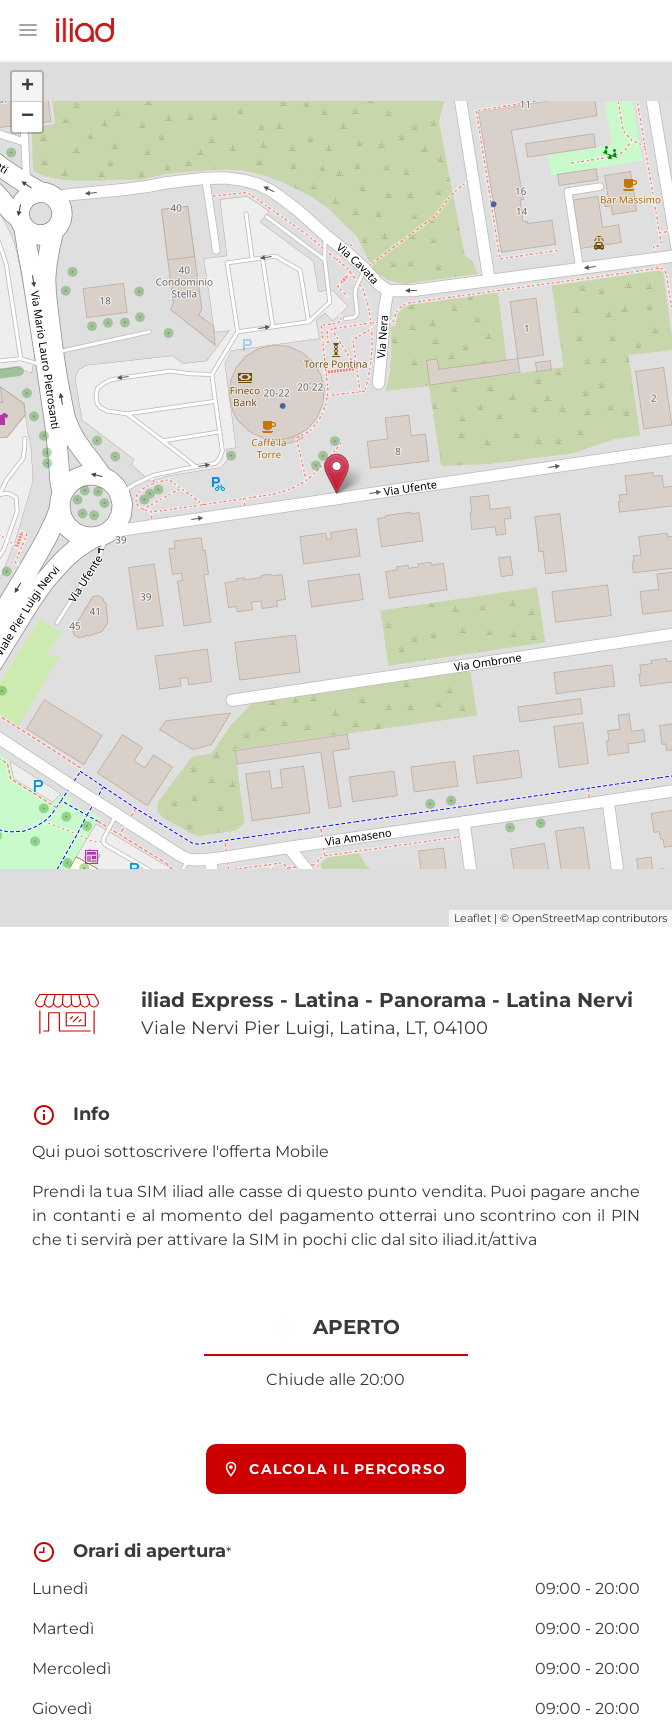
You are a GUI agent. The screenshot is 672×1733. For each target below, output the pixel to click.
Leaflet (472, 918)
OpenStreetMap (555, 918)
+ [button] (27, 87)
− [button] (27, 117)
